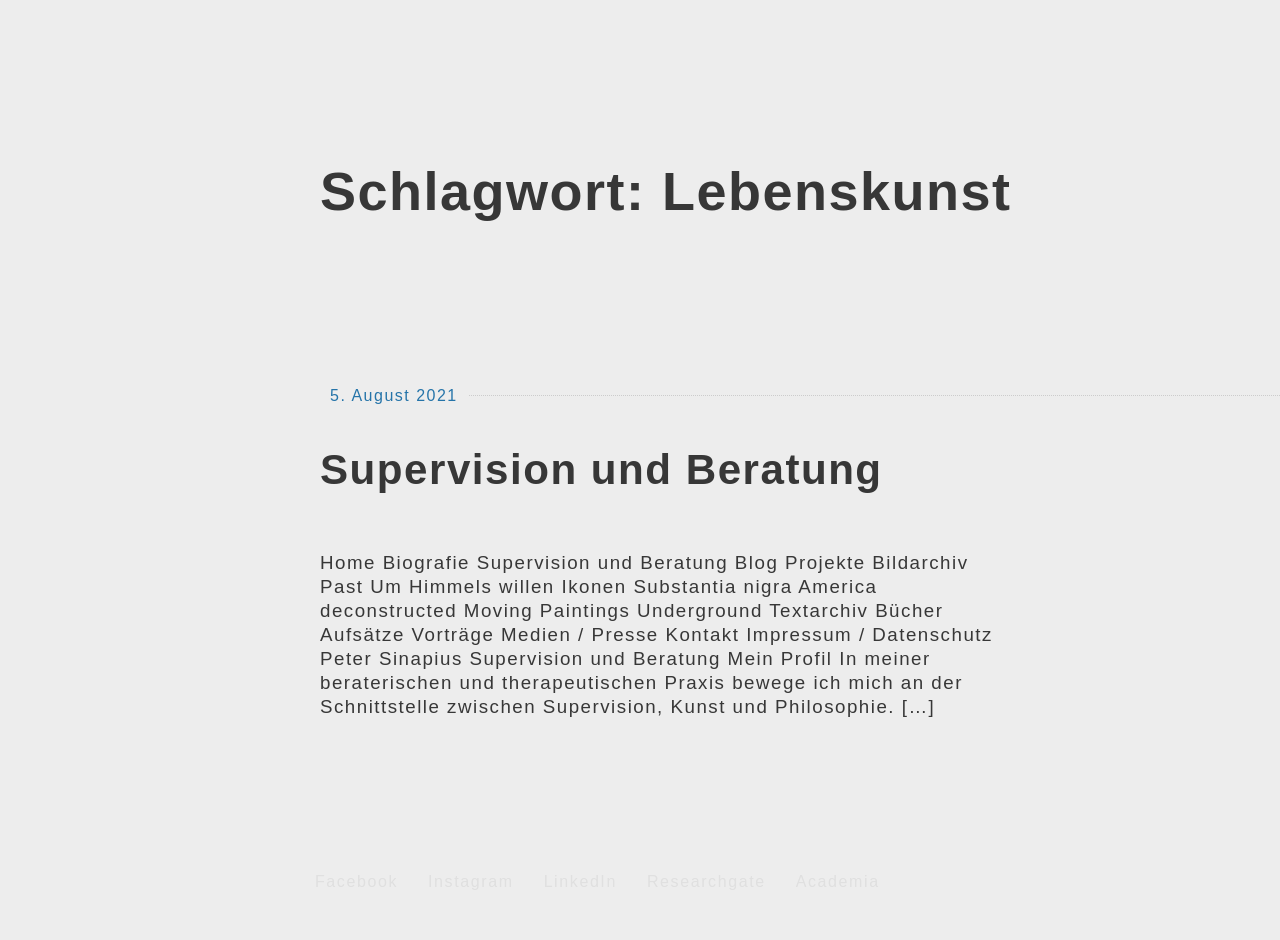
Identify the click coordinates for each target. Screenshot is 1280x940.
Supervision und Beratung (601, 469)
